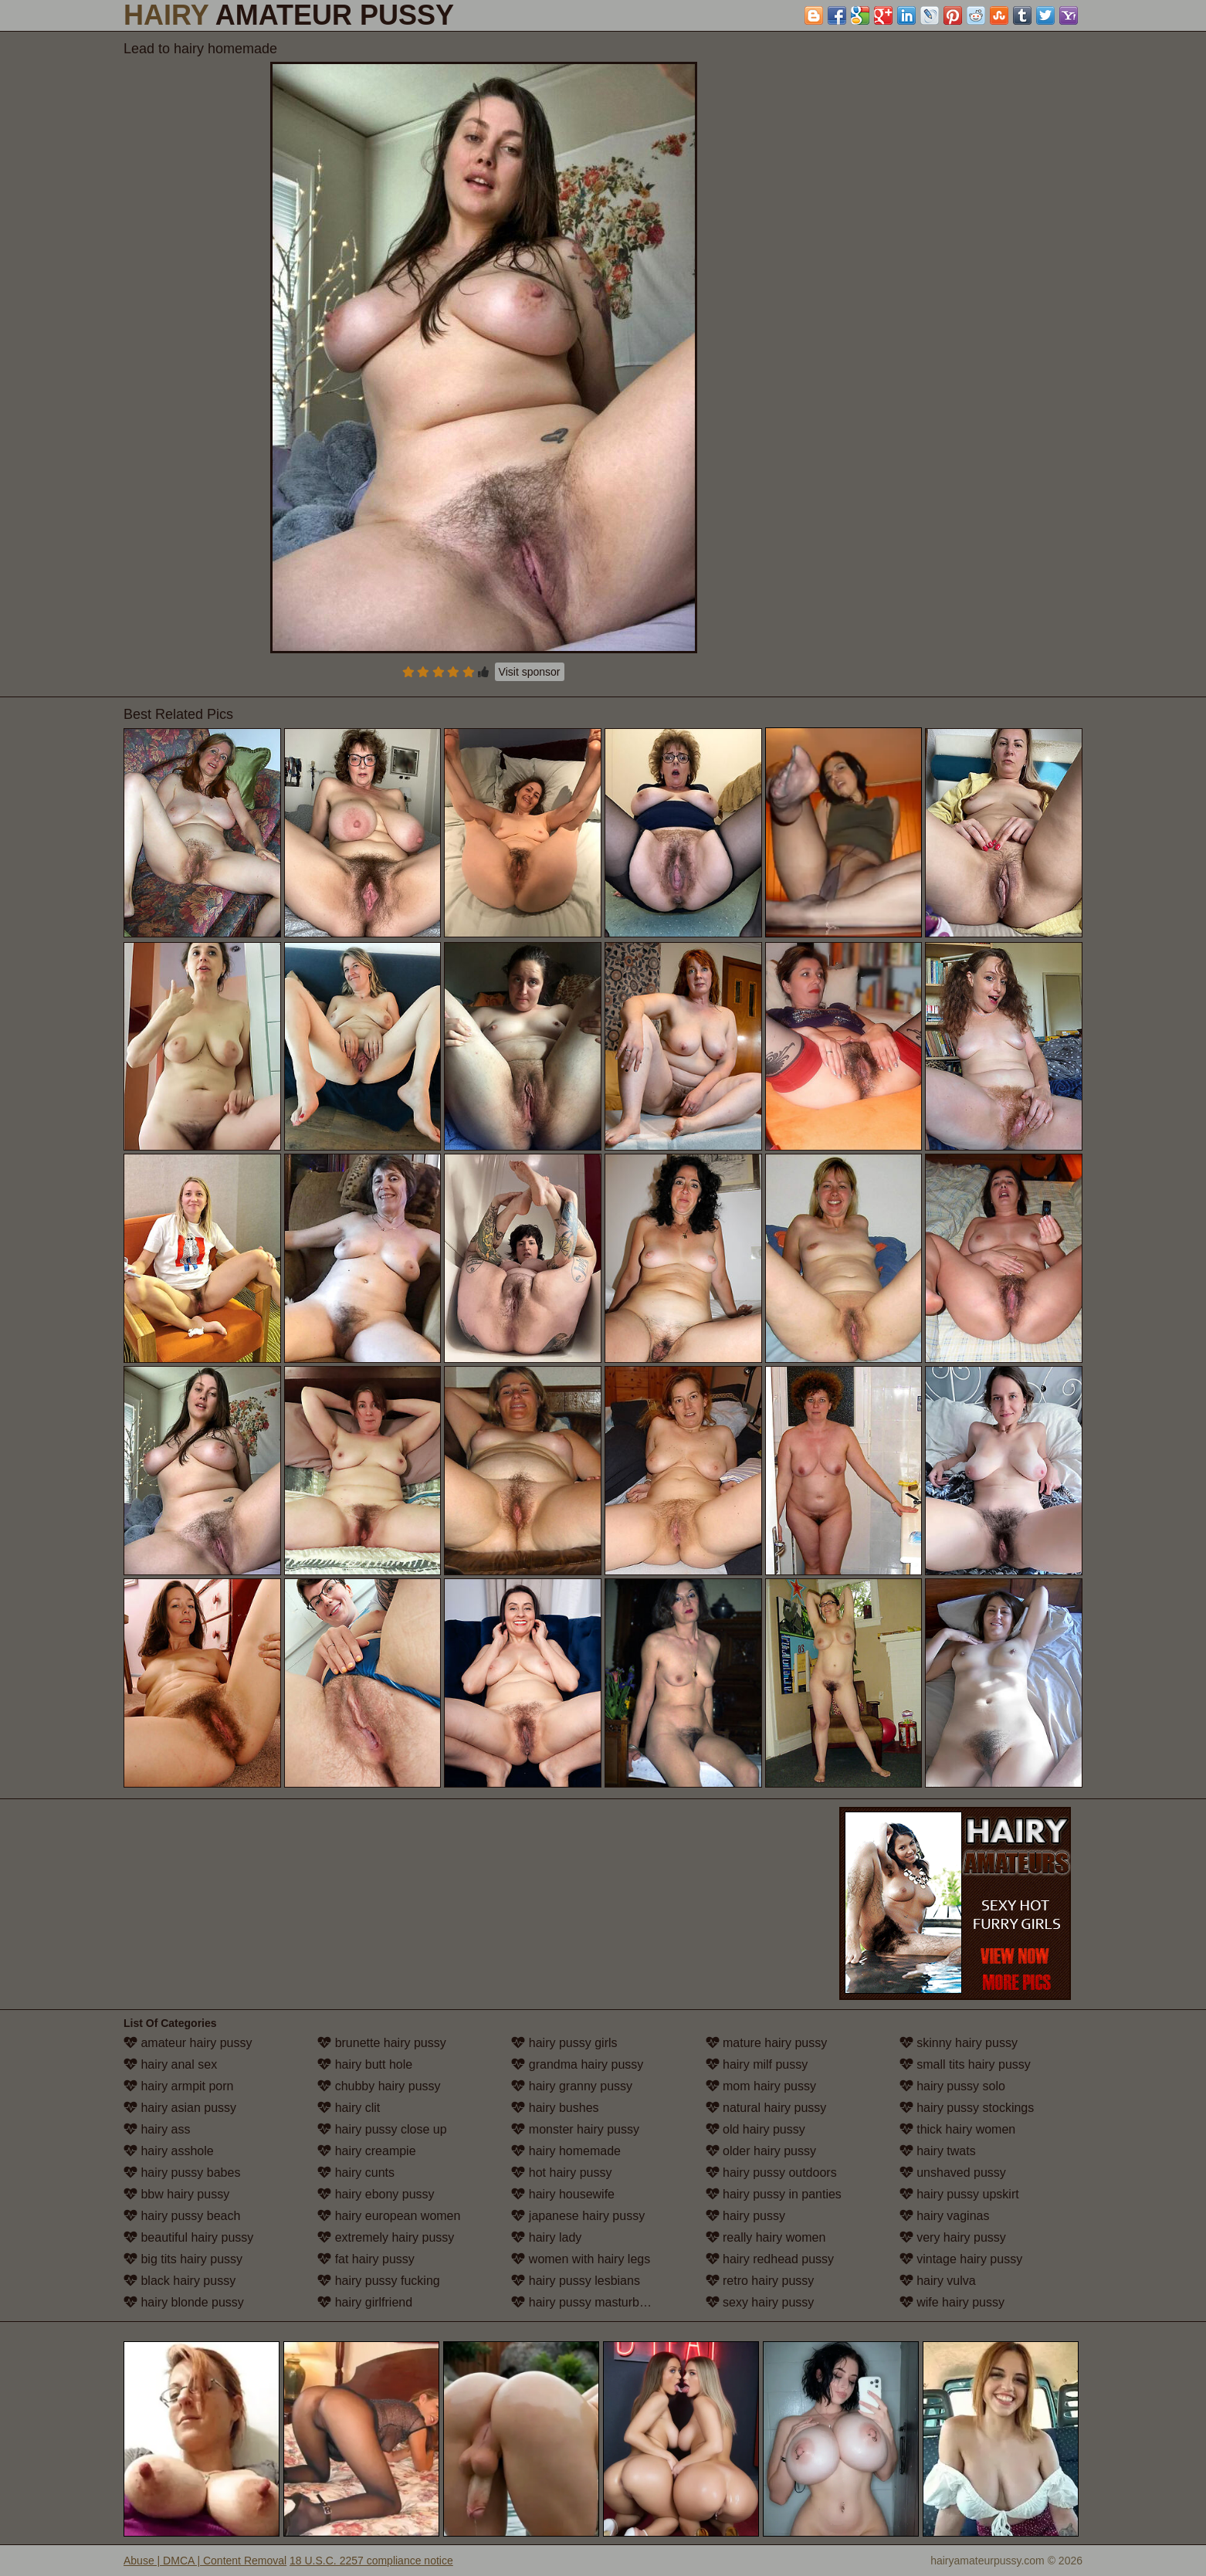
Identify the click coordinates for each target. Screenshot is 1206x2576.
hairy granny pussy (571, 2086)
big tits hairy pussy (183, 2259)
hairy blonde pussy (184, 2302)
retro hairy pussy (760, 2280)
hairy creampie (366, 2150)
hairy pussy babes (182, 2172)
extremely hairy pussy (385, 2237)
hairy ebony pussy (375, 2194)
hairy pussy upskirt (959, 2194)
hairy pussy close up (381, 2129)
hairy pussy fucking (378, 2280)
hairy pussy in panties (774, 2194)
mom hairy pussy (761, 2086)
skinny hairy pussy (958, 2042)
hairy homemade (566, 2150)
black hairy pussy (179, 2280)
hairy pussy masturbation (588, 2302)
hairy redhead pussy (770, 2259)
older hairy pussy (761, 2150)
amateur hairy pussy (188, 2042)
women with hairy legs (580, 2259)
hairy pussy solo (952, 2086)
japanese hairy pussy (578, 2215)
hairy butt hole (364, 2064)
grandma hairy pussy (577, 2064)
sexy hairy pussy (760, 2302)
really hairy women (766, 2237)
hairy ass (157, 2129)
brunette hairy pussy (381, 2042)
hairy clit (348, 2107)
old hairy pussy (755, 2129)
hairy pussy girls (564, 2042)
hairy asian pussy (180, 2107)
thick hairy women (957, 2129)
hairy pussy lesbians (575, 2280)
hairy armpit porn (179, 2086)
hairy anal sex (170, 2064)
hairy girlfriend (364, 2302)
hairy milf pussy (757, 2064)
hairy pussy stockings (967, 2107)
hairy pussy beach (182, 2215)
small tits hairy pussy (965, 2064)
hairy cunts (356, 2172)
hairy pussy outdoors (771, 2172)
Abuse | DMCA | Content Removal (205, 2560)
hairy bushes (554, 2107)
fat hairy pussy (366, 2259)
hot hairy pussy (561, 2172)
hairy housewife (563, 2194)
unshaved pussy (952, 2172)
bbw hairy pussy (176, 2194)
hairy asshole (169, 2150)
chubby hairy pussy (378, 2086)
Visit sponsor (530, 672)
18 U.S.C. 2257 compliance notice (371, 2560)
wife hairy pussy (951, 2302)
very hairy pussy (952, 2237)
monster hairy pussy (575, 2129)
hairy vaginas (944, 2215)
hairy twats (937, 2150)
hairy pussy (745, 2215)
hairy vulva (937, 2280)
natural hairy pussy (766, 2107)
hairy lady (546, 2237)
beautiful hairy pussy (188, 2237)
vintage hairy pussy (960, 2259)
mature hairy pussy (767, 2042)
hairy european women (388, 2215)
